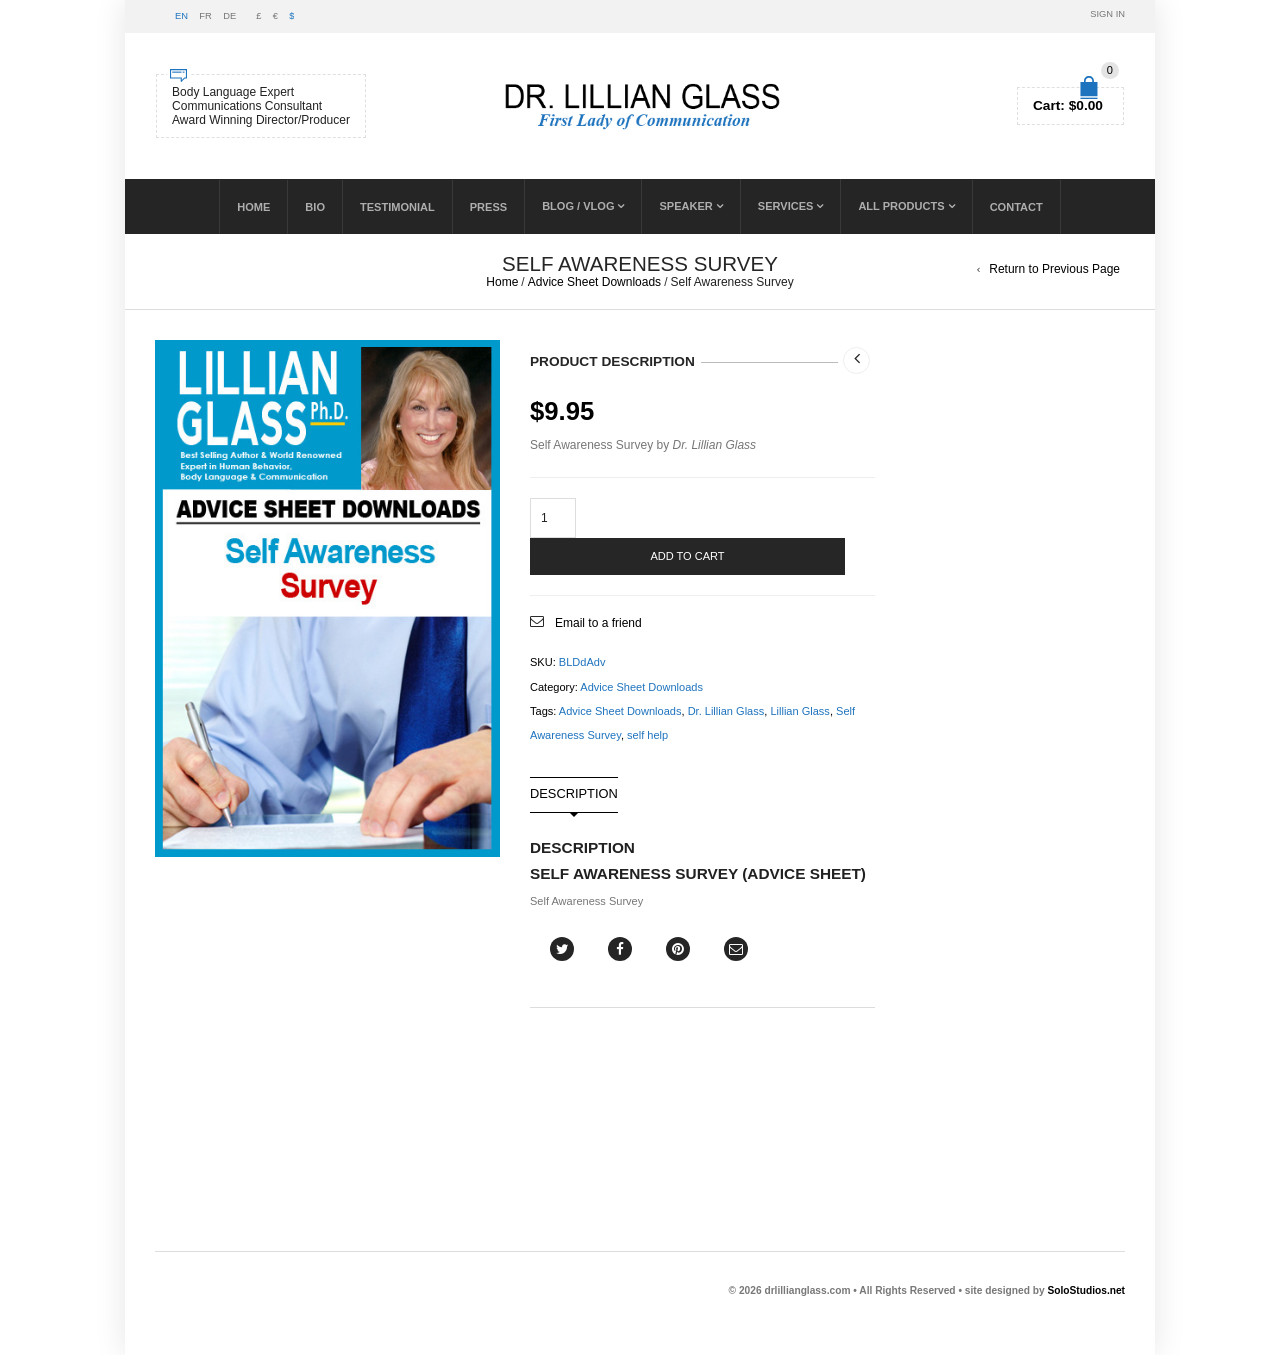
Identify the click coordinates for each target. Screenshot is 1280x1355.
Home (253, 207)
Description (574, 794)
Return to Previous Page (1054, 269)
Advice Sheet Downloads (594, 282)
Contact (1016, 207)
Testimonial (397, 207)
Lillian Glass (799, 711)
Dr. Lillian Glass (726, 711)
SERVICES (786, 206)
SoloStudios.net (1086, 1290)
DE (229, 16)
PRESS (488, 207)
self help (647, 735)
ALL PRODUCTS (901, 206)
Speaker (685, 206)
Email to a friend (598, 623)
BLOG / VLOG (578, 206)
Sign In (1107, 14)
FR (205, 16)
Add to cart (687, 556)
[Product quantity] (553, 518)
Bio (315, 207)
